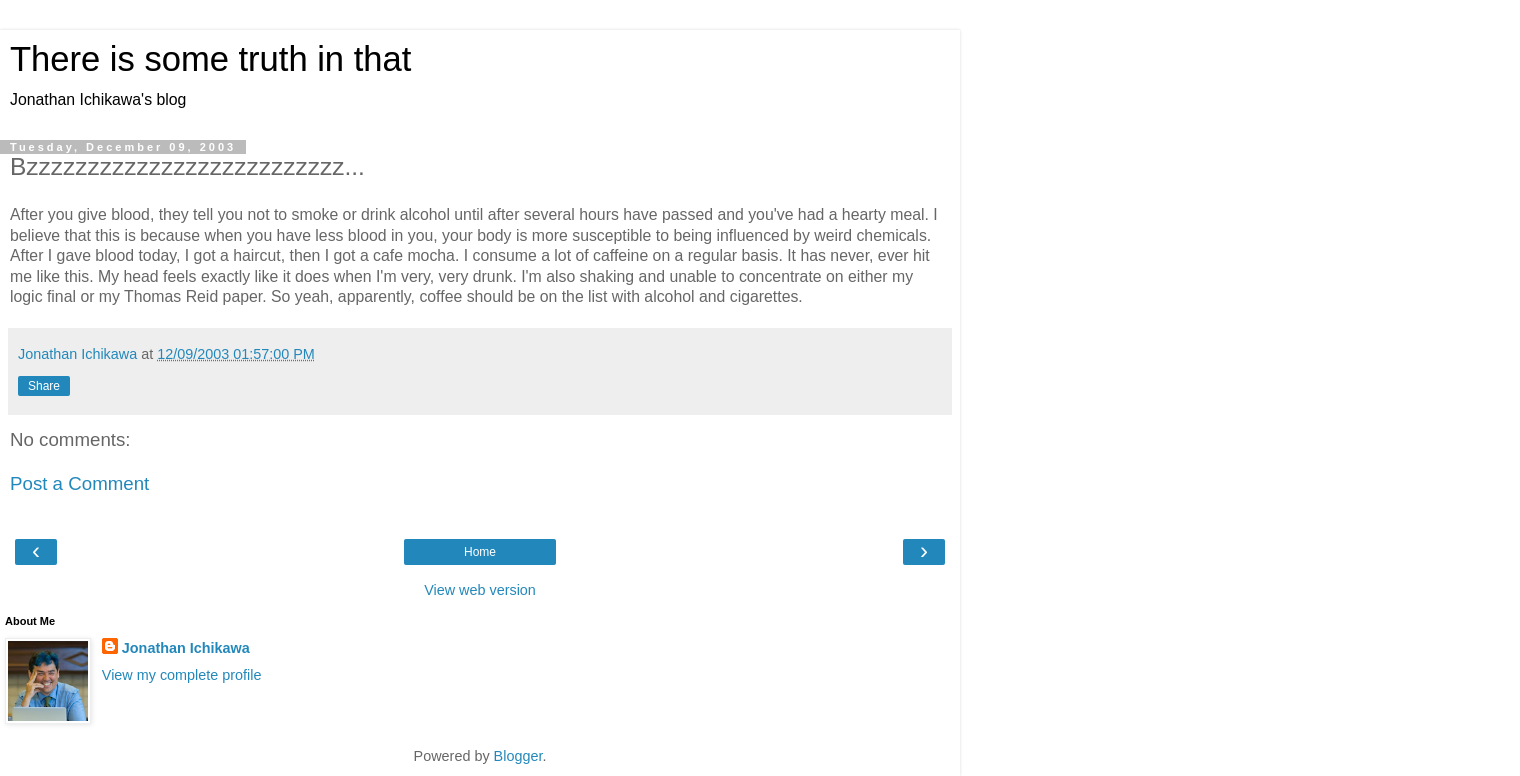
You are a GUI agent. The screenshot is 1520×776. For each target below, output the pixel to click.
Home (480, 552)
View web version (480, 590)
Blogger (518, 756)
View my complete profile (182, 675)
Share (44, 386)
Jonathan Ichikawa (186, 648)
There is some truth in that (210, 59)
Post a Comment (79, 483)
